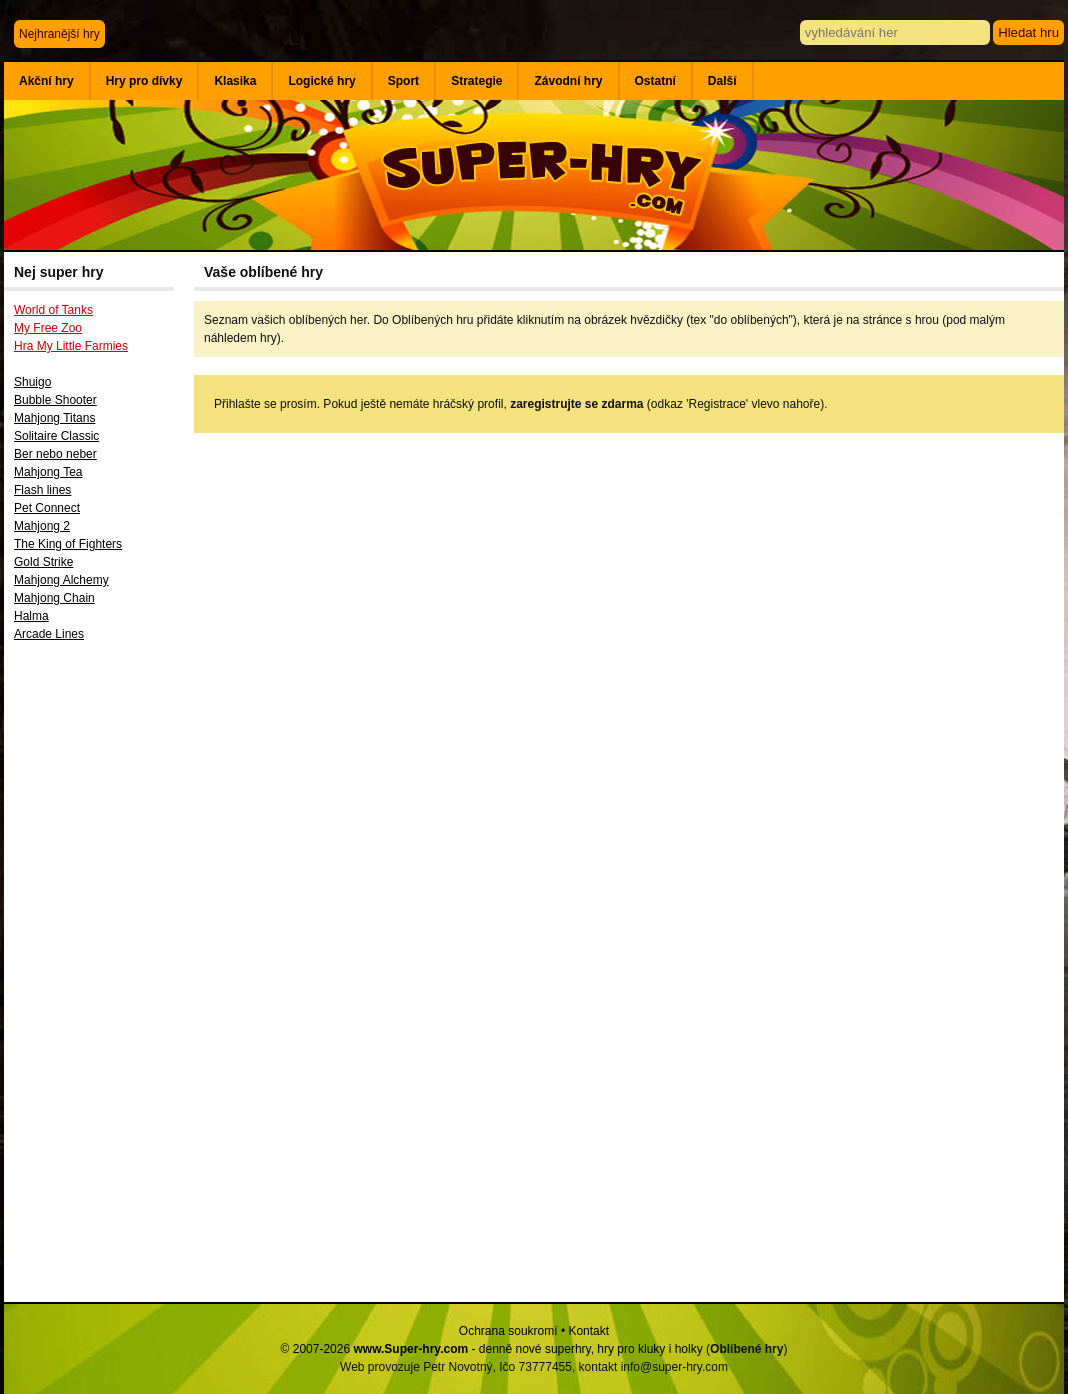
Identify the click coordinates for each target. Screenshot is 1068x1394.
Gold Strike (43, 562)
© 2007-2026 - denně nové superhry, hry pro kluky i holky (492, 1349)
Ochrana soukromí (508, 1331)
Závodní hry (568, 81)
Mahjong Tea (48, 472)
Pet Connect (47, 508)
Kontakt (588, 1331)
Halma (31, 616)
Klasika (235, 81)
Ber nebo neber (55, 454)
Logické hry (321, 81)
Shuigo (32, 382)
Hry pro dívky (144, 81)
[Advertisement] (99, 979)
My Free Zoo (48, 328)
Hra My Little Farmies (71, 346)
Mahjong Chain (54, 598)
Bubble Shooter (55, 400)
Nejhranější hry (59, 34)
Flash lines (42, 490)
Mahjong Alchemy (61, 580)
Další (722, 81)
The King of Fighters (68, 544)
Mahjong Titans (54, 418)
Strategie (476, 81)
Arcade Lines (49, 634)
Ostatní (655, 81)
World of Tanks (53, 310)
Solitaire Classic (56, 436)
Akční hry (46, 81)
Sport (403, 81)
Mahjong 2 (42, 526)
